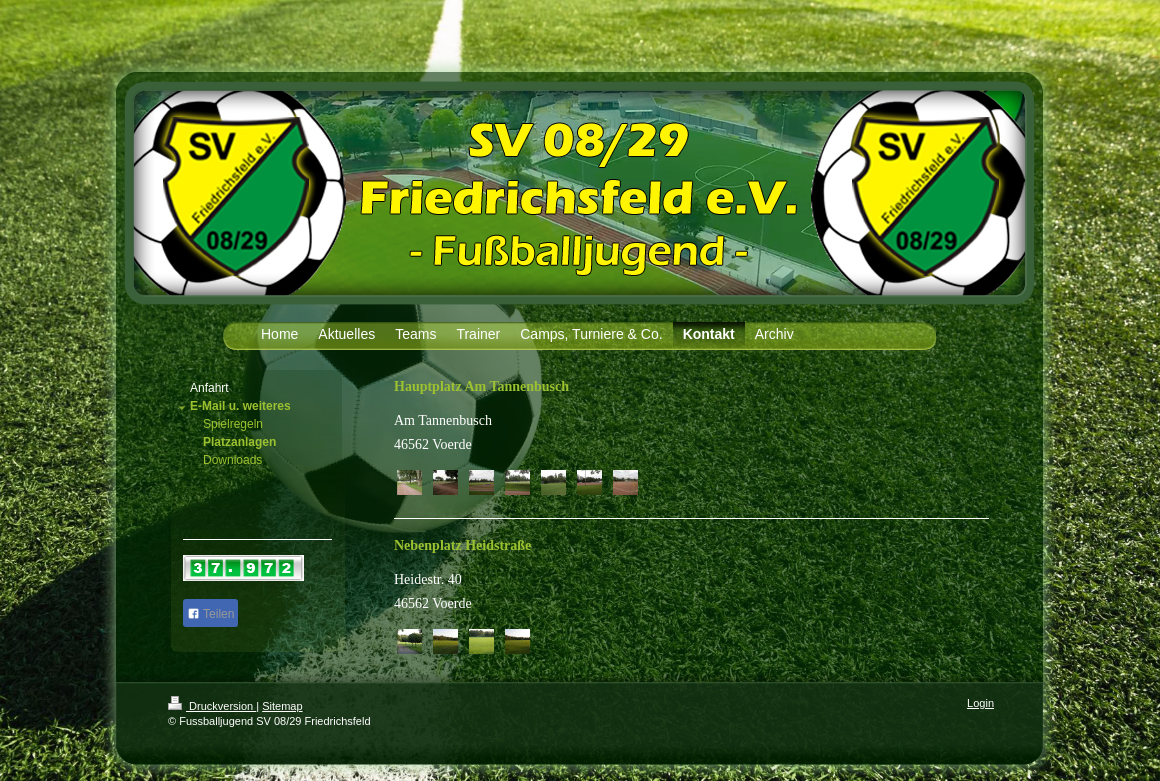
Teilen (210, 614)
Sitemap (282, 706)
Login (980, 703)
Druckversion (212, 706)
